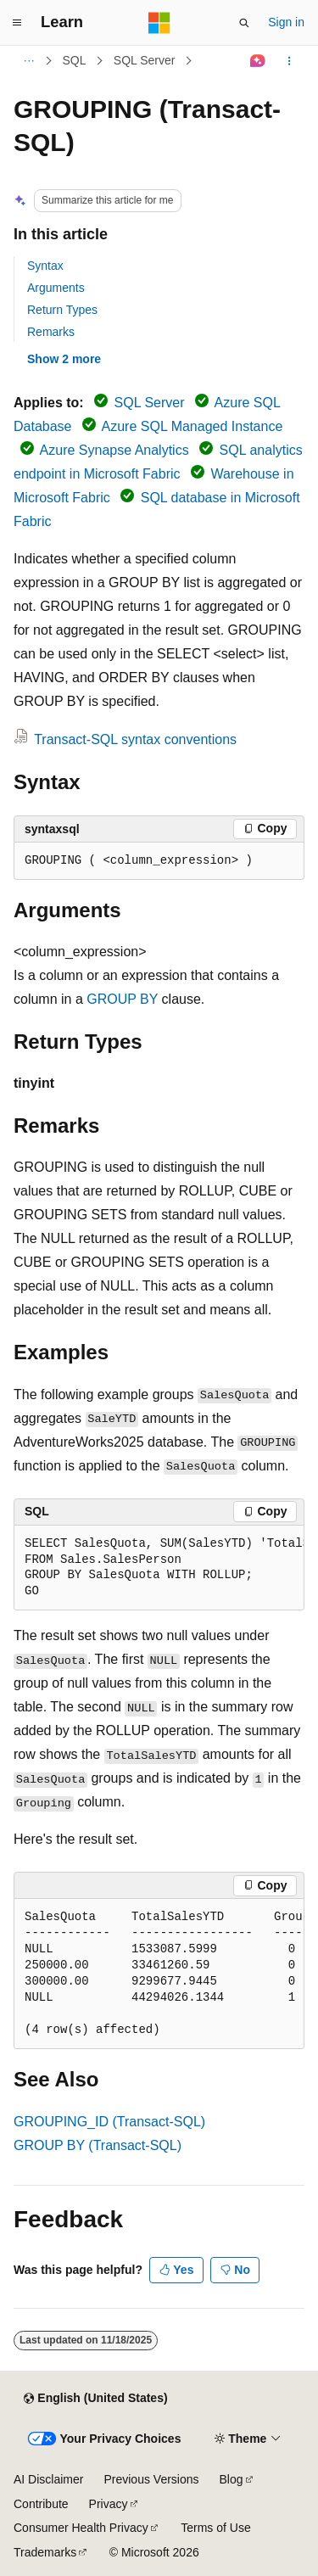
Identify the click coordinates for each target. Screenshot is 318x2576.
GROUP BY (122, 999)
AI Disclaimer (48, 2479)
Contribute (41, 2504)
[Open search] (244, 23)
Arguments (56, 287)
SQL (74, 60)
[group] (159, 1568)
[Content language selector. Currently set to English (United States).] (95, 2398)
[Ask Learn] (258, 61)
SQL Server (145, 60)
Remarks (51, 332)
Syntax (45, 265)
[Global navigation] (17, 23)
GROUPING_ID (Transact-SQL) (109, 2121)
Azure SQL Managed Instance (192, 426)
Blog (231, 2479)
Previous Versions (150, 2479)
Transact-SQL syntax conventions (135, 739)
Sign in (286, 22)
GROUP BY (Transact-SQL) (97, 2145)
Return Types (62, 309)
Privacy (108, 2504)
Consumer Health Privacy (81, 2527)
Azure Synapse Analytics (114, 450)
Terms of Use (215, 2527)
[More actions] (289, 61)
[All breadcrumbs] (28, 61)
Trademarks (45, 2552)
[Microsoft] (159, 23)
